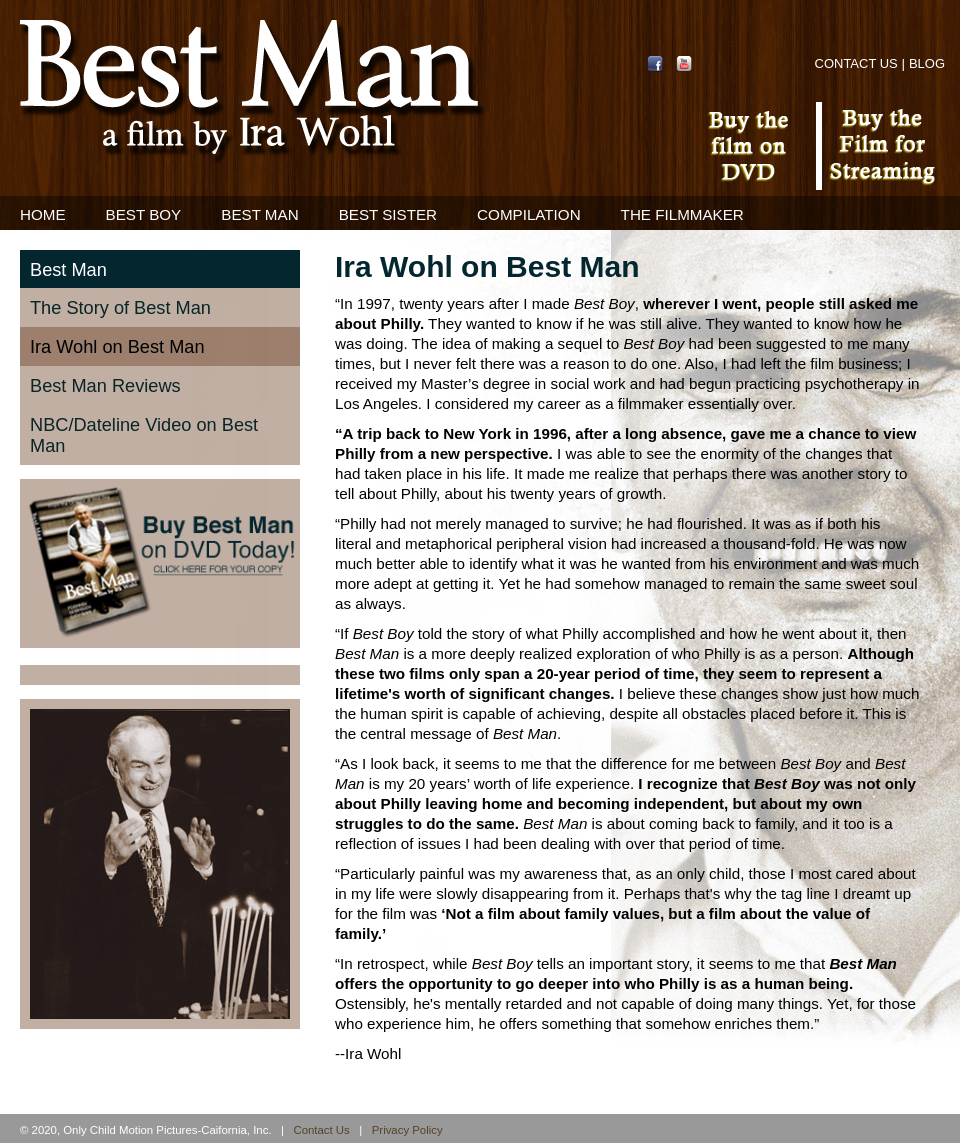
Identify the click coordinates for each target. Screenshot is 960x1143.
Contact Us (856, 63)
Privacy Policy (407, 1130)
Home (43, 214)
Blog (927, 63)
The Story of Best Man (120, 308)
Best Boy (144, 214)
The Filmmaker (682, 214)
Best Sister (388, 214)
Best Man (259, 214)
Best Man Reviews (105, 386)
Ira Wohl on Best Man (117, 347)
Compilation (529, 214)
